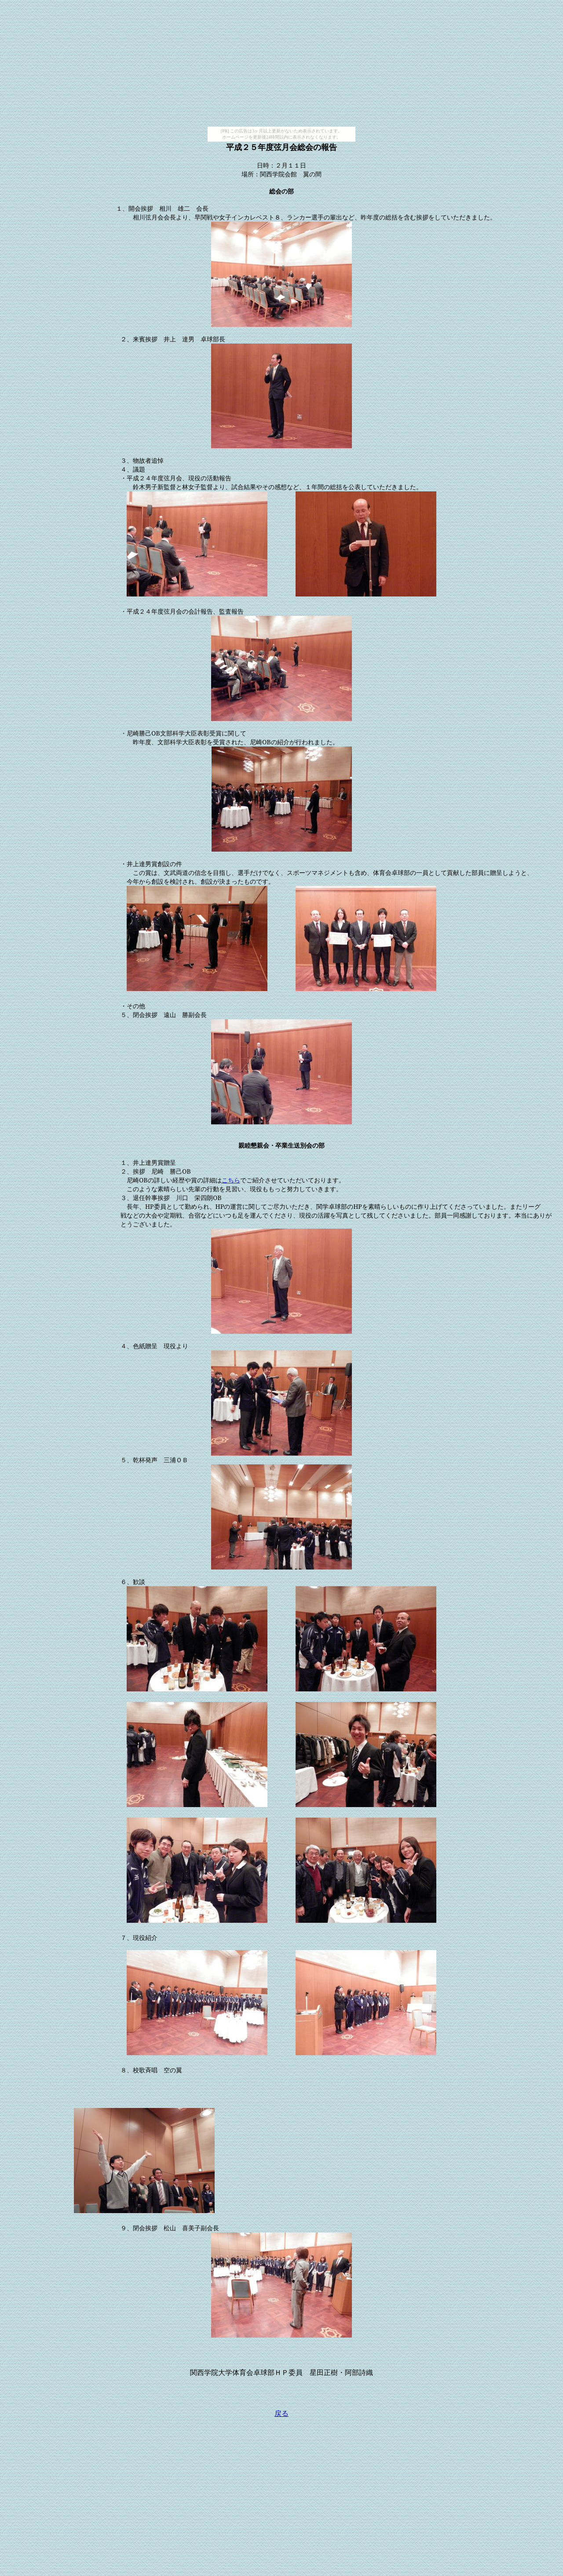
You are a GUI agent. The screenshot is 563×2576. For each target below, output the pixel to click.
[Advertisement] (281, 65)
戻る (281, 2413)
